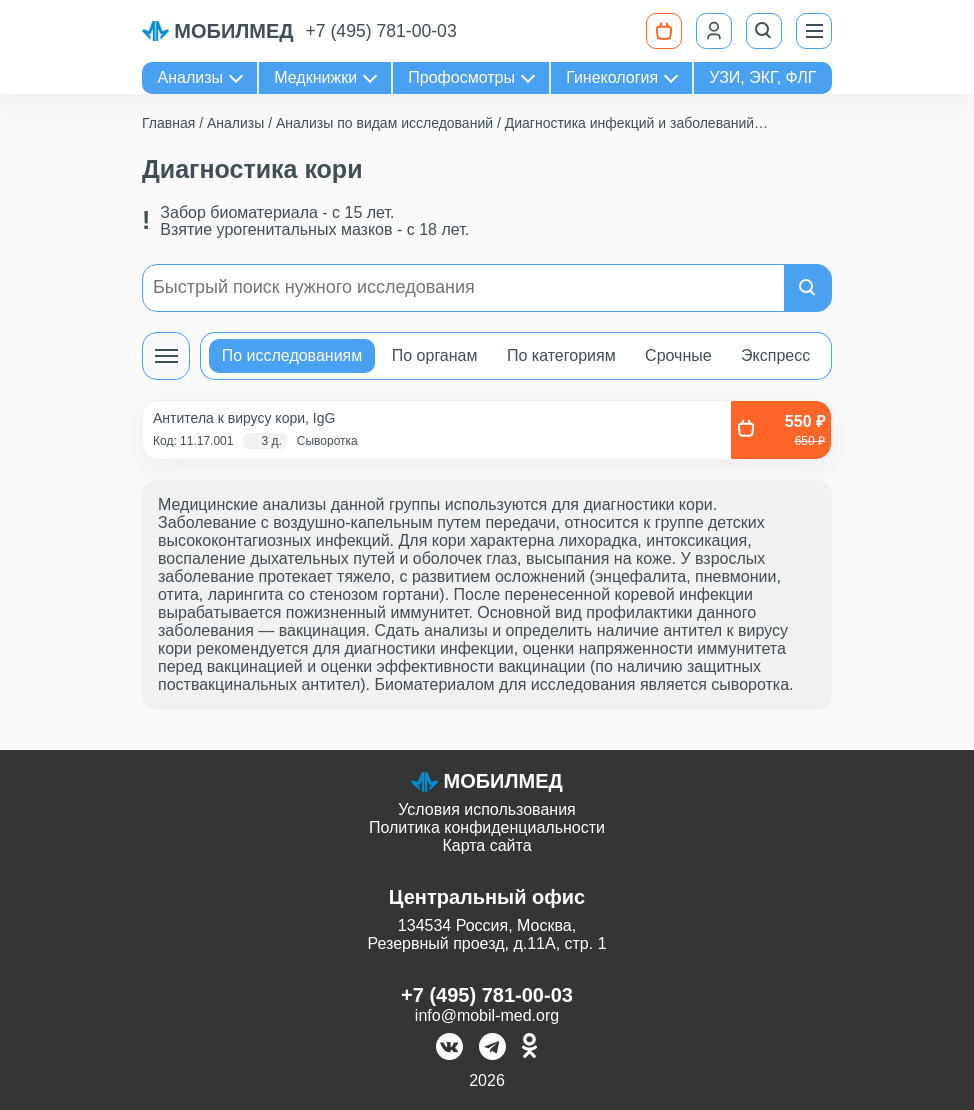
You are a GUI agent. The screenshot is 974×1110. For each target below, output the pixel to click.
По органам (435, 355)
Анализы (191, 77)
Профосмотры (461, 77)
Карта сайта (486, 845)
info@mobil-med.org (487, 1015)
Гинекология (612, 77)
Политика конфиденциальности (487, 827)
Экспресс (775, 355)
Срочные (678, 355)
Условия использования (487, 809)
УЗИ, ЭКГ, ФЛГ (762, 77)
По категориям (561, 355)
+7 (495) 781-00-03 (381, 31)
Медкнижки (315, 77)
